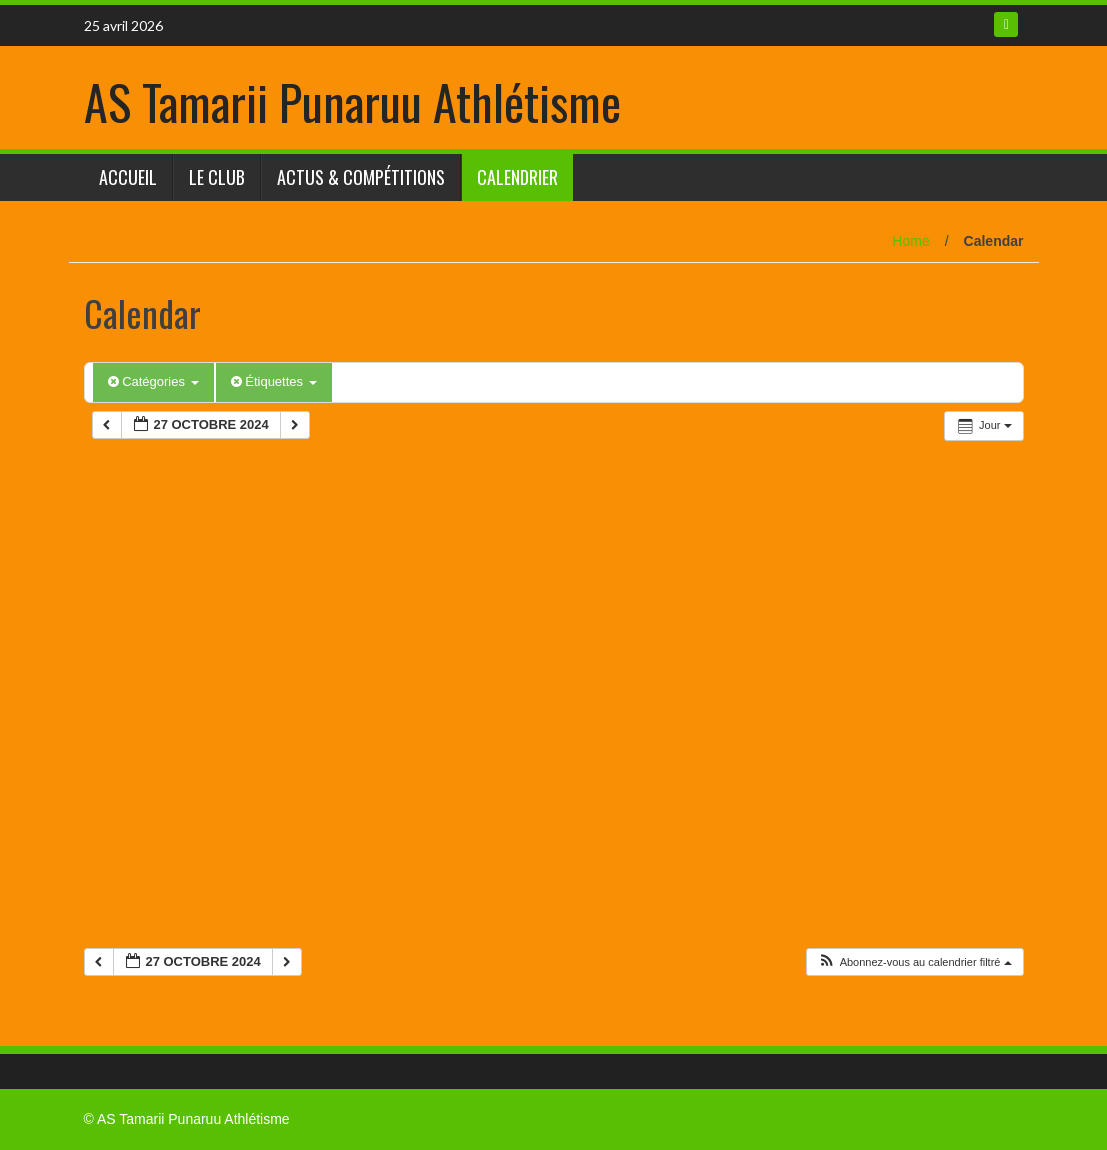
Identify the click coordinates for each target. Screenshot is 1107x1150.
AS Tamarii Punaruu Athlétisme (352, 101)
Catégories (153, 381)
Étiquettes (274, 381)
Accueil (128, 177)
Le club (217, 177)
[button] (914, 962)
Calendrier (517, 177)
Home (910, 241)
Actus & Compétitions (361, 177)
